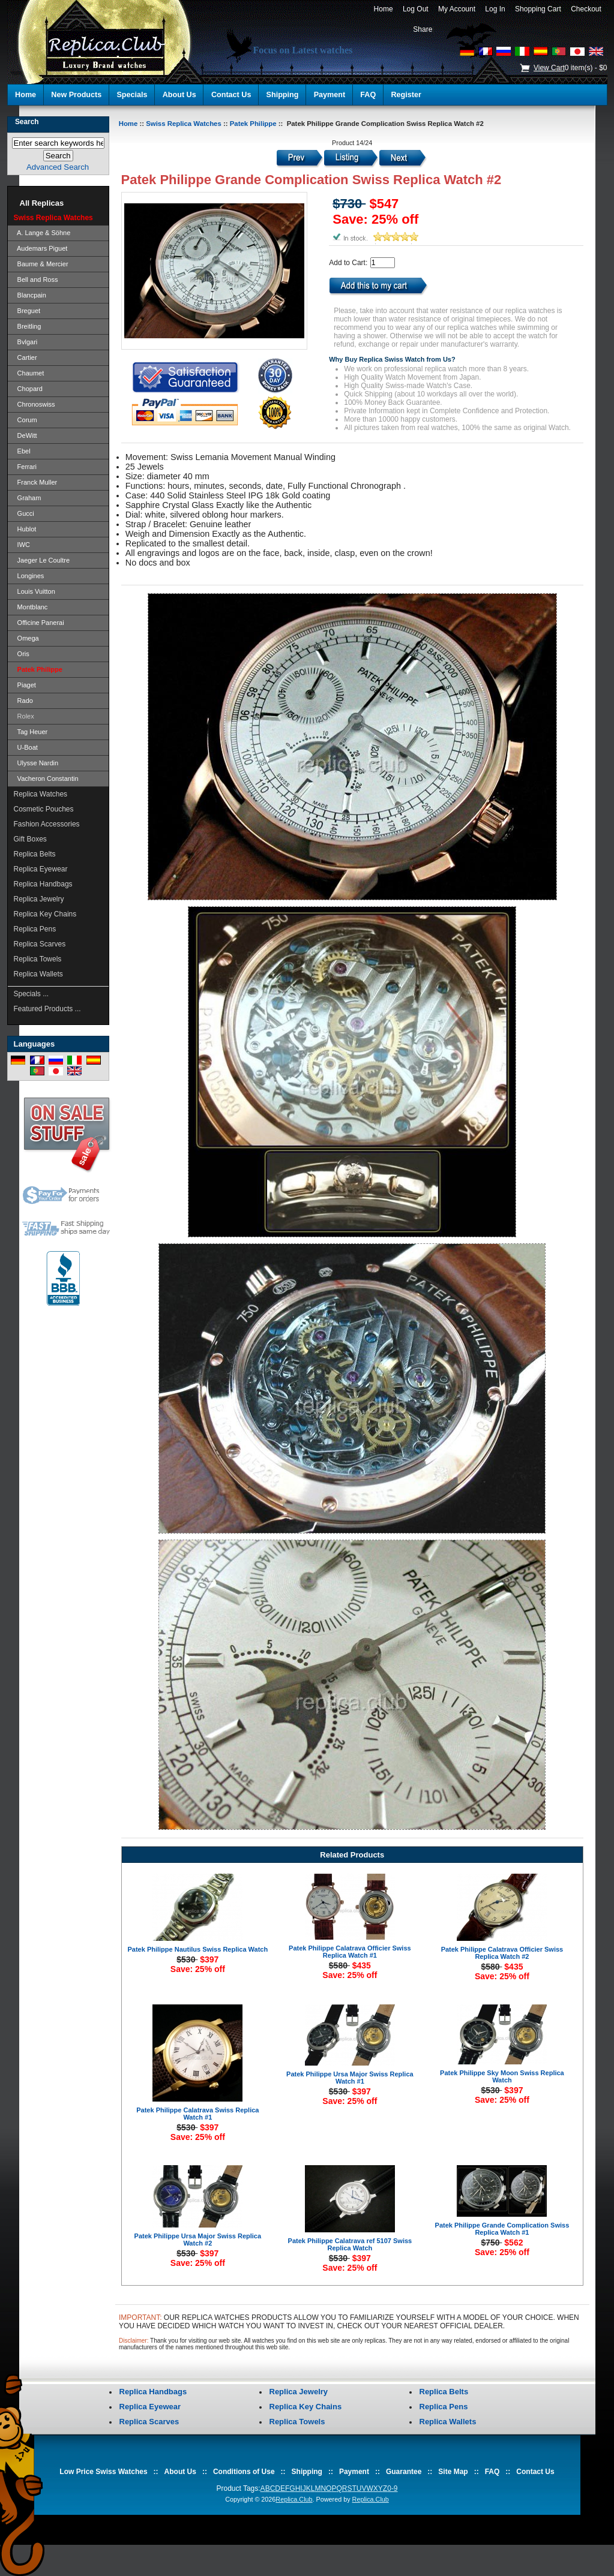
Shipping (282, 95)
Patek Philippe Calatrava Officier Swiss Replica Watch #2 (502, 1953)
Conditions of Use (244, 2471)
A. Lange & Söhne (42, 232)
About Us (179, 95)
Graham (27, 497)
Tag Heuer (31, 731)
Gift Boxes (30, 839)
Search (27, 122)
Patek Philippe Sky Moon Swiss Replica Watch (502, 2076)
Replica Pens (35, 929)
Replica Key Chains (45, 914)
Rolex (24, 716)
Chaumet (29, 373)
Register (406, 95)
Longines (29, 575)
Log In (495, 9)
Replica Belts (35, 854)
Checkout (586, 9)
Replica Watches (41, 794)
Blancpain (30, 295)
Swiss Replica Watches (183, 123)
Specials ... (31, 994)
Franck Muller (36, 482)
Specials (131, 95)
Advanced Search (57, 167)
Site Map (453, 2471)
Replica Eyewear (41, 869)
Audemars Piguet (41, 248)
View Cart (549, 68)
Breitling (27, 326)
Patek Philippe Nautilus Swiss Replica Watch (197, 1949)
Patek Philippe (253, 123)
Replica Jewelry (39, 899)
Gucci (24, 513)
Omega (26, 638)
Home (383, 9)
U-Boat (26, 747)
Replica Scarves (40, 944)
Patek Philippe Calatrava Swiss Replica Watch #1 (197, 2113)
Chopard (28, 388)
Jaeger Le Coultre (42, 560)
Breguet (27, 310)
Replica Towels (38, 959)
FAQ (368, 95)
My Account (456, 9)
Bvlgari (26, 341)
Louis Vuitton (34, 591)
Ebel (22, 451)
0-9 (392, 2488)
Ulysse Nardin (36, 763)
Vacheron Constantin (46, 778)
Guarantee (403, 2471)
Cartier (25, 357)
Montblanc (31, 607)
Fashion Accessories (47, 824)
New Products (76, 95)
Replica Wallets (38, 974)
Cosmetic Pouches (44, 809)
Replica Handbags (43, 884)
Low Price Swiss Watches (103, 2471)
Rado (23, 700)
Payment (330, 95)
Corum (25, 419)
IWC (22, 544)
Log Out (415, 9)
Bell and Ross (36, 279)
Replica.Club (293, 2499)
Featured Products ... (47, 1009)
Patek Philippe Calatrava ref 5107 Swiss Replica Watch (350, 2244)
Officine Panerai (39, 622)
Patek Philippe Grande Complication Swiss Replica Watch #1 (502, 2229)
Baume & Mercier (41, 263)
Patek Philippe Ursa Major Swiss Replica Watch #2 (198, 2239)
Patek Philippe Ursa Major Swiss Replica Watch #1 (350, 2077)
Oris (21, 653)
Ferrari (25, 466)
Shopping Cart (538, 9)
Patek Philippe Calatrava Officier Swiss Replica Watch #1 (350, 1951)
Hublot (25, 529)
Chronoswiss (34, 404)
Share (422, 29)
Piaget (25, 685)
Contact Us (231, 95)
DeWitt (25, 435)
